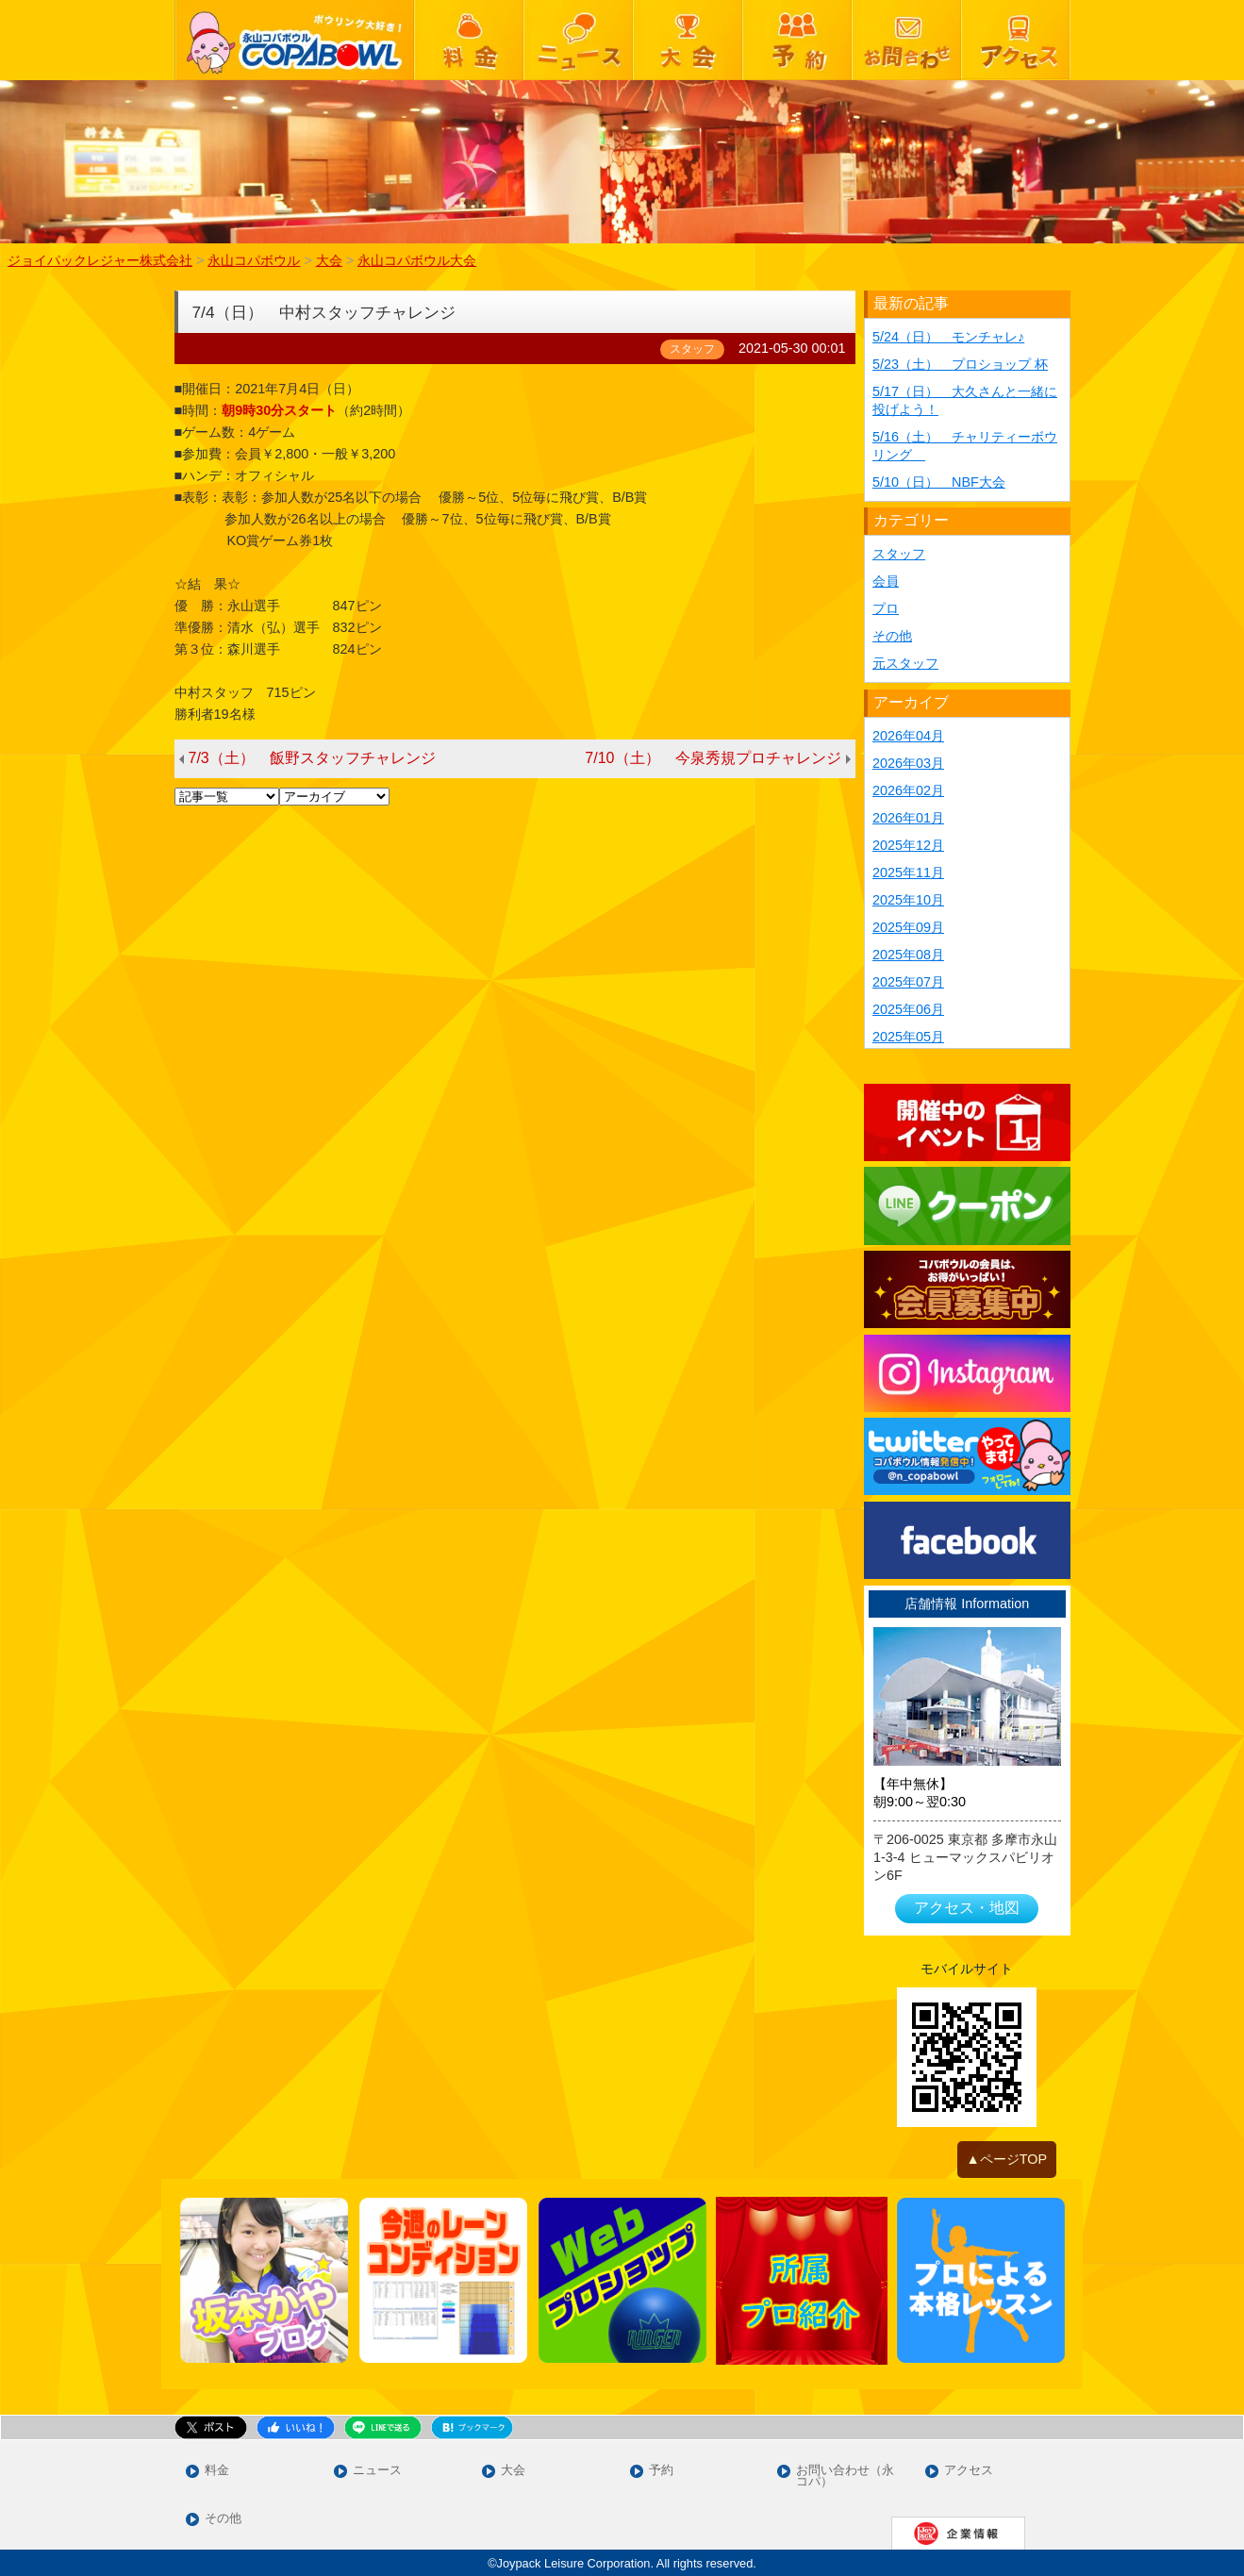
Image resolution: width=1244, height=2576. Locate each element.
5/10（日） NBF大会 (938, 482)
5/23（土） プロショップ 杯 (960, 364)
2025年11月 (908, 872)
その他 (892, 635)
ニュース (377, 2471)
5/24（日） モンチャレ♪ (948, 336)
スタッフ (898, 553)
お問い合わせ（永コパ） (845, 2477)
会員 (885, 581)
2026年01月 (908, 817)
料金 (217, 2471)
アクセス (968, 2471)
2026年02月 (908, 790)
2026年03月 (908, 763)
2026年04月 (908, 735)
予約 (661, 2471)
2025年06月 (908, 1009)
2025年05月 (908, 1036)
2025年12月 (908, 845)
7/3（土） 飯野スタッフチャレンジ (312, 758)
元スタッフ (905, 663)
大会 (513, 2471)
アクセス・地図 (967, 1908)
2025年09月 (908, 927)
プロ (885, 608)
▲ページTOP (1007, 2159)
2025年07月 (908, 981)
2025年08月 (908, 954)
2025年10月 (908, 899)
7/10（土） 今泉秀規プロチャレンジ (712, 758)
